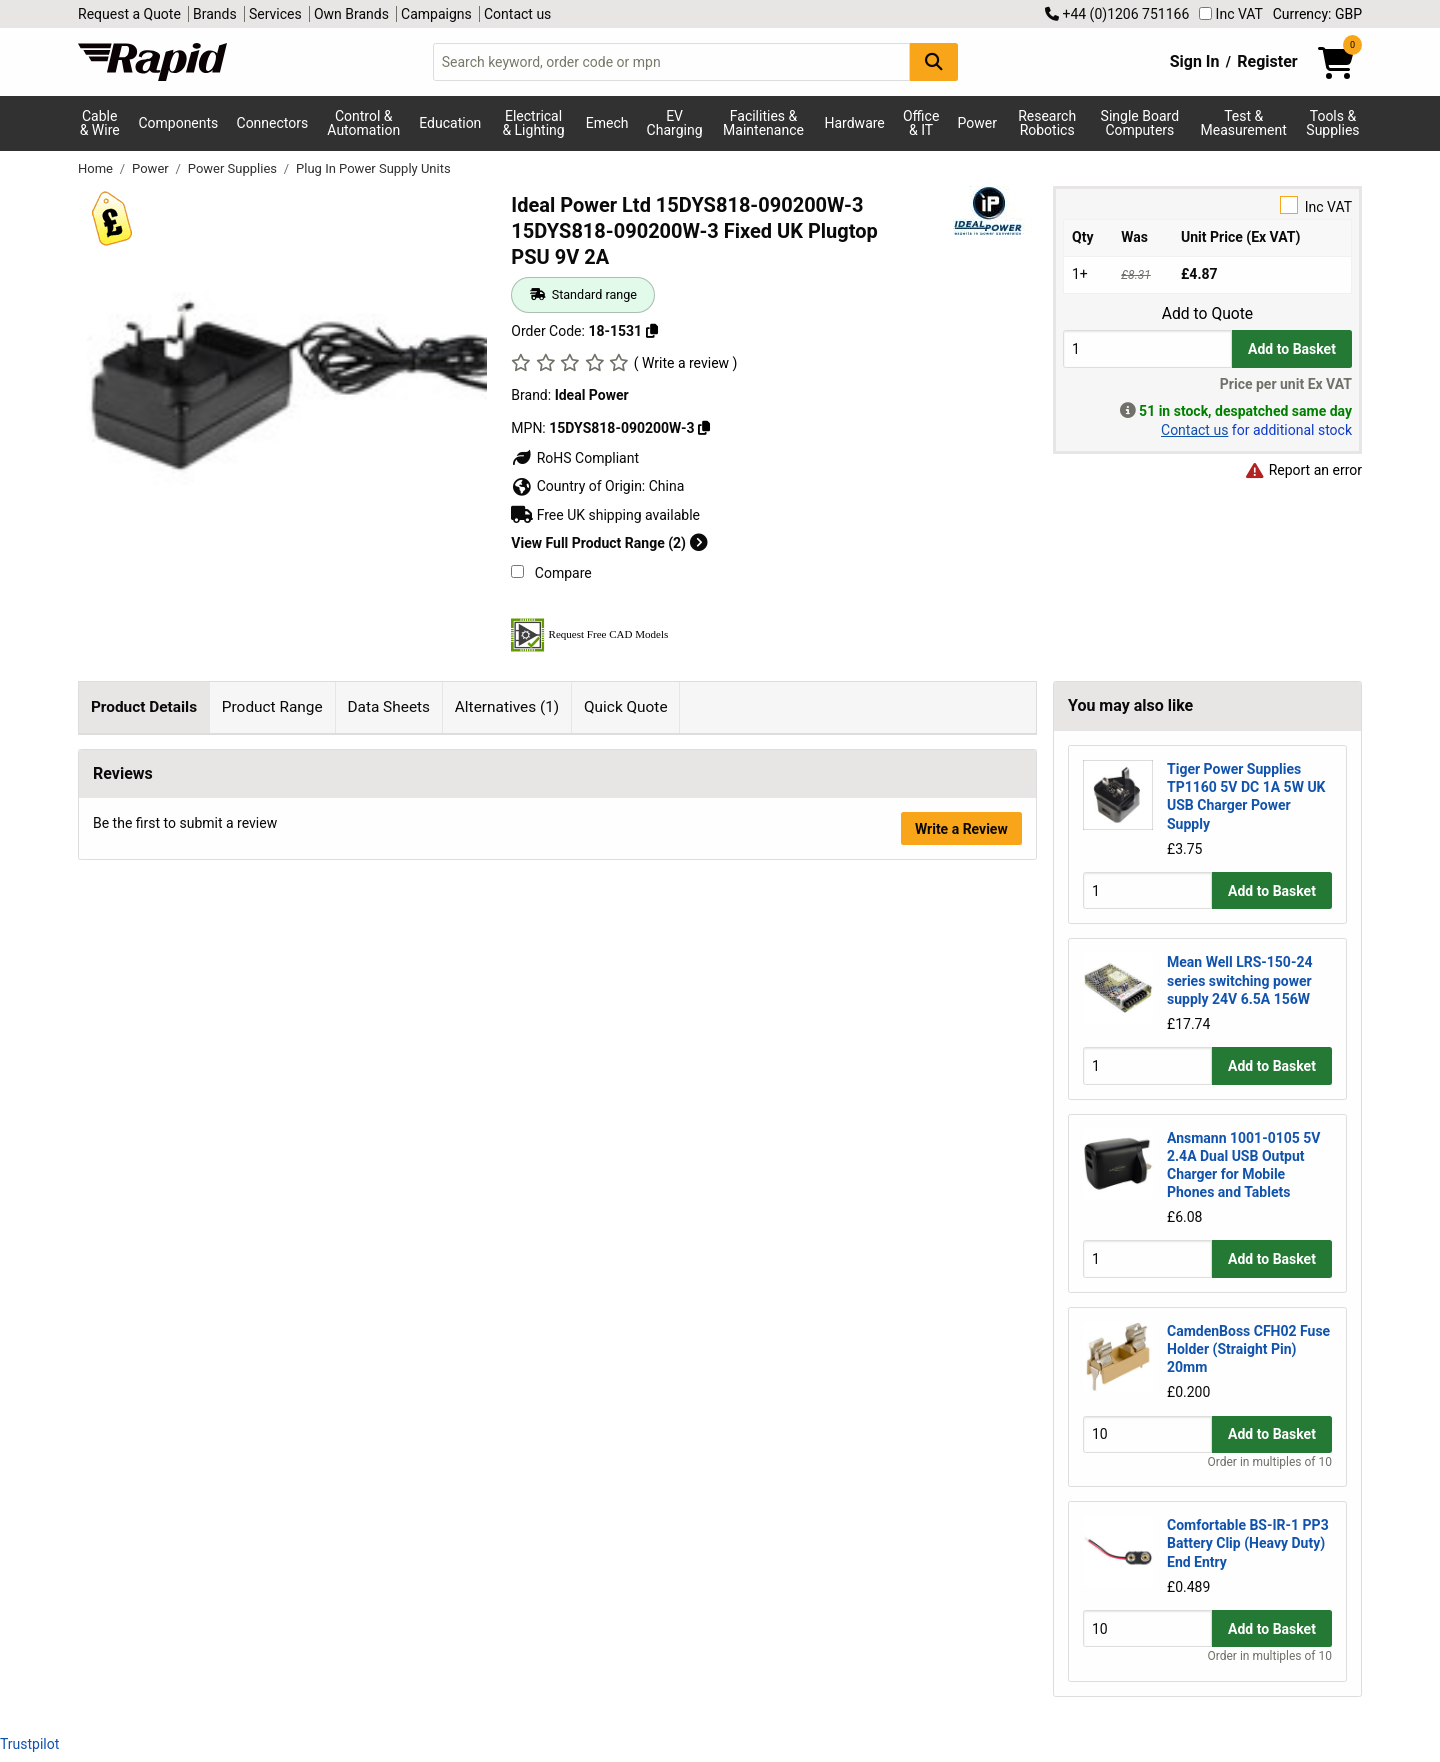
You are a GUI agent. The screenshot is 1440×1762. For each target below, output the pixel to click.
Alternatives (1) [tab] (507, 707)
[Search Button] (934, 61)
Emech (607, 123)
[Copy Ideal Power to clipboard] (704, 428)
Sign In (1195, 61)
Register (1267, 61)
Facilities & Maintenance (763, 123)
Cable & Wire (100, 123)
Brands (215, 14)
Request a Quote (129, 14)
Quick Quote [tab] (626, 707)
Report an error (1303, 470)
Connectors (273, 123)
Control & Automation (363, 123)
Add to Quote (1207, 314)
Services (275, 14)
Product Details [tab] (144, 707)
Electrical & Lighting (533, 123)
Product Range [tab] (272, 707)
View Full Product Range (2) (609, 543)
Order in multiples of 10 (1270, 1462)
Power (977, 123)
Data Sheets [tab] (388, 707)
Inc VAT (1231, 14)
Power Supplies (234, 168)
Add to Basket (1292, 349)
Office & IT (921, 123)
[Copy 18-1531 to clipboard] (652, 331)
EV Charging (675, 123)
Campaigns (436, 14)
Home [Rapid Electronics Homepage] (97, 168)
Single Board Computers (1140, 123)
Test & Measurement (1244, 123)
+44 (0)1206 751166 (1117, 14)
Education (450, 123)
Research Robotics (1047, 123)
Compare (551, 573)
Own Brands (351, 14)
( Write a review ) (686, 363)
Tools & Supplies (1332, 123)
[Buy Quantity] (1147, 348)
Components (178, 123)
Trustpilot (29, 1744)
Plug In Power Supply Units (373, 168)
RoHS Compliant (575, 458)
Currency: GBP (1317, 14)
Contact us (517, 14)
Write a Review (961, 1237)
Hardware (855, 123)
